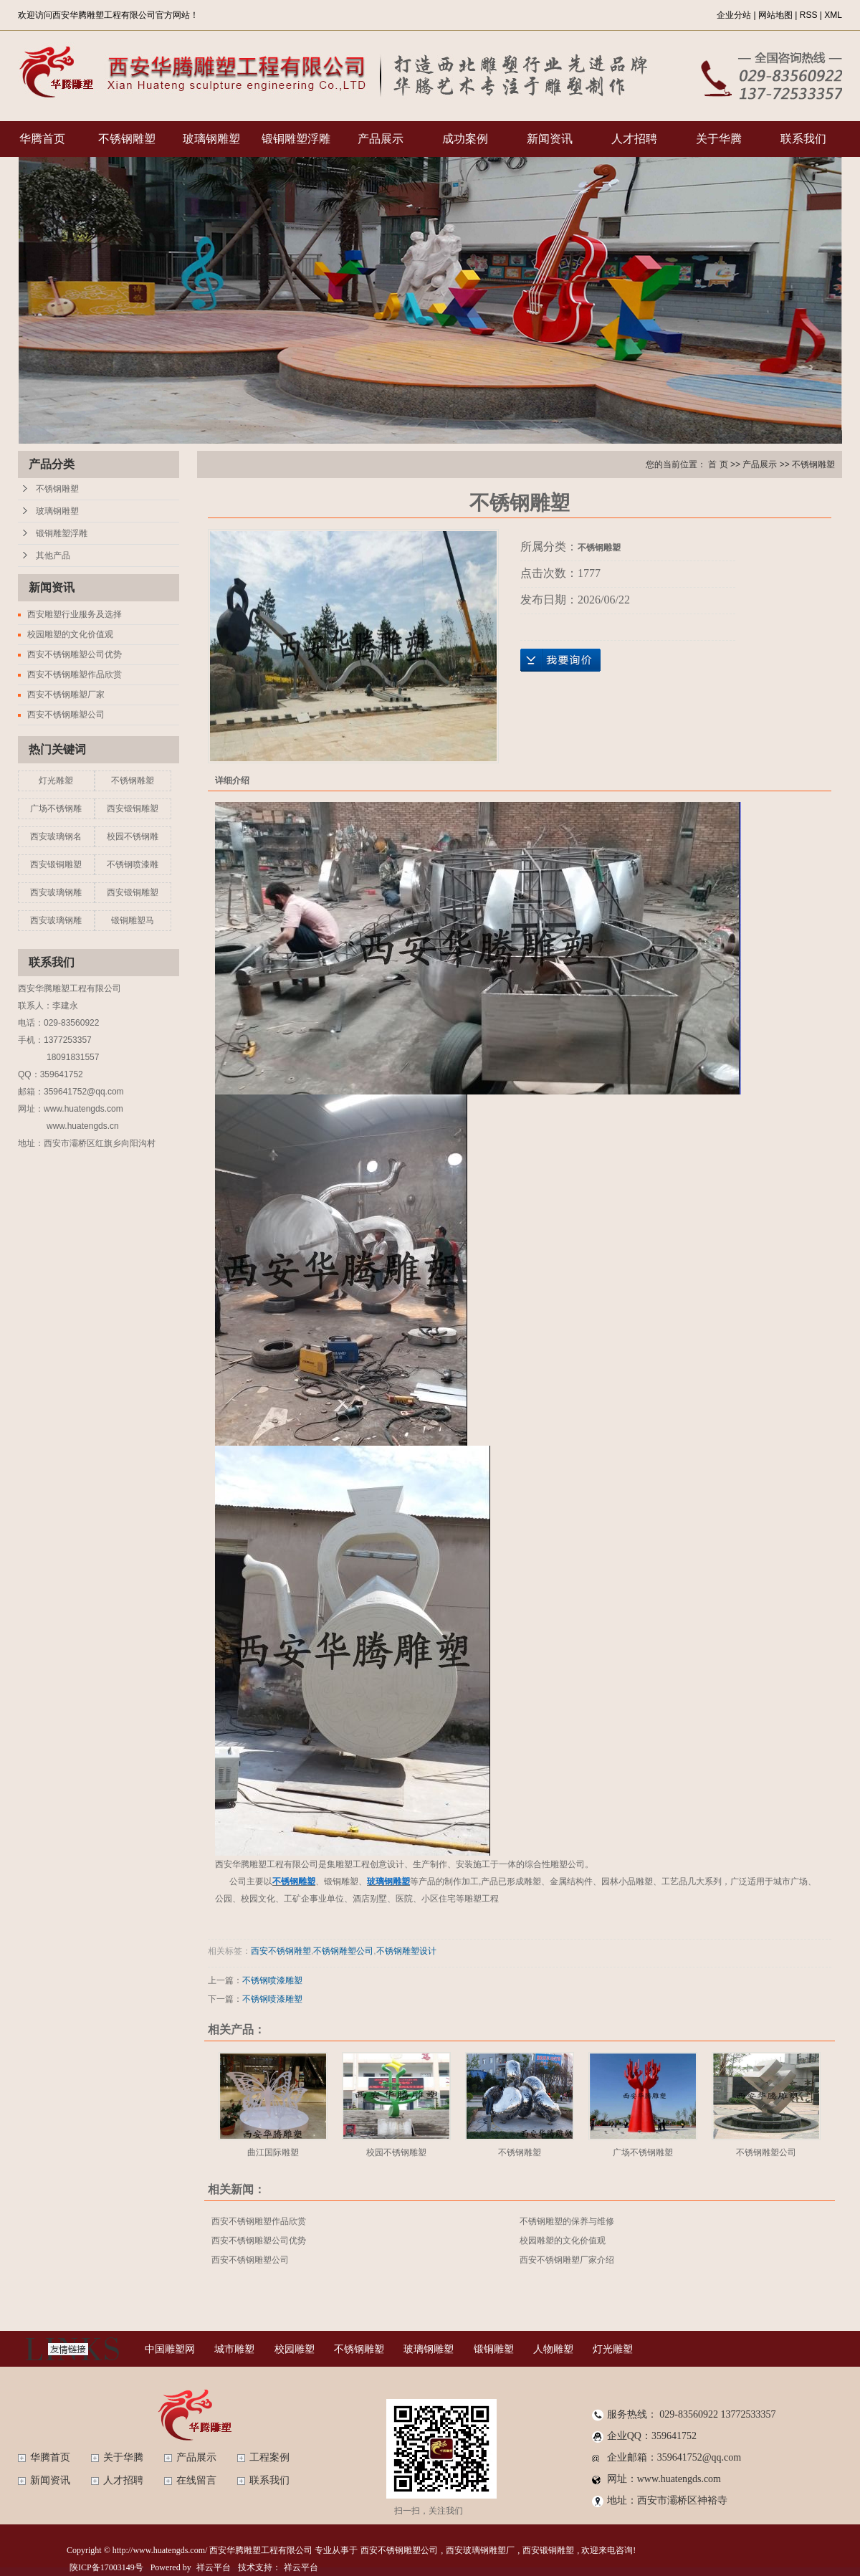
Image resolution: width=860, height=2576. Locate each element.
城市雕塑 (234, 2349)
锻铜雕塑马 (132, 920)
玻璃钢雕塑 (211, 139)
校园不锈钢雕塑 (396, 2152)
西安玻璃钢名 (56, 836)
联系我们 (803, 139)
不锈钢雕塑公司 (343, 1951)
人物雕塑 (553, 2349)
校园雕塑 (294, 2349)
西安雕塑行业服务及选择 (74, 614)
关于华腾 (719, 139)
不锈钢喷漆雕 (132, 864)
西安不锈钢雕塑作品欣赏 (74, 674)
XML (833, 15)
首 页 (717, 464)
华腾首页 (42, 139)
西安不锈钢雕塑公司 (66, 715)
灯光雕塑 (56, 781)
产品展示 (380, 139)
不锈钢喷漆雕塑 (272, 1980)
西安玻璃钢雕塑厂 (480, 2550)
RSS (809, 15)
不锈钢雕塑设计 (406, 1951)
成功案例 (465, 139)
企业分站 (734, 15)
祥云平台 (213, 2567)
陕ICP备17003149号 (106, 2567)
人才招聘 (634, 139)
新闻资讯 (550, 139)
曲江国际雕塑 (273, 2152)
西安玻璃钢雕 (56, 892)
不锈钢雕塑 (127, 139)
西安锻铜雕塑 (132, 808)
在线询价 (560, 660)
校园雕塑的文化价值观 (70, 634)
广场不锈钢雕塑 (643, 2152)
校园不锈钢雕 (132, 836)
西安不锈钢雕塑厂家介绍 (567, 2260)
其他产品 (53, 555)
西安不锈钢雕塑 (281, 1951)
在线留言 (196, 2480)
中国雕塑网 (170, 2349)
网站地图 (775, 15)
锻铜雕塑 (494, 2349)
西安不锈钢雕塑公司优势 (74, 654)
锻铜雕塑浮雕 (296, 139)
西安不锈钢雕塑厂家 (66, 695)
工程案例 (269, 2457)
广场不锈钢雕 (56, 808)
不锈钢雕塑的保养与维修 (567, 2221)
